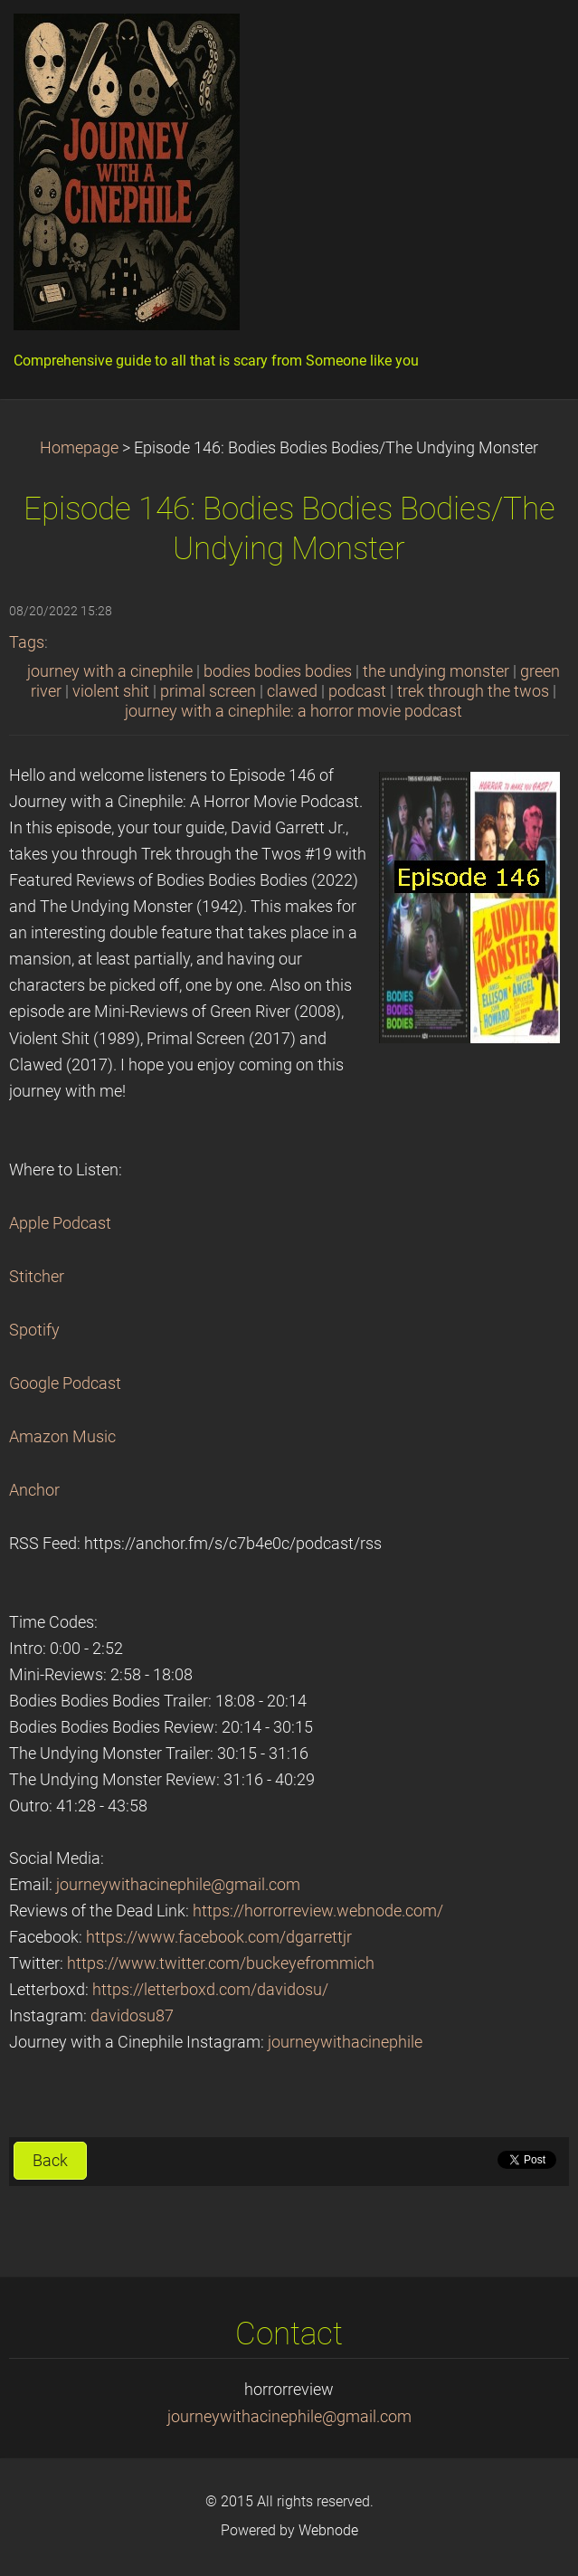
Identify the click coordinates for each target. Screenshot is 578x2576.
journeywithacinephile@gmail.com (178, 1885)
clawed (292, 691)
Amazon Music (62, 1437)
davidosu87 (132, 2016)
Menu (528, 41)
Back (50, 2161)
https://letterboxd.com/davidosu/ (210, 1990)
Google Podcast (65, 1383)
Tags (26, 642)
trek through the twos (473, 691)
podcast (357, 691)
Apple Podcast (60, 1223)
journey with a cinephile (110, 671)
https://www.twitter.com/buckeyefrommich (220, 1963)
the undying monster (436, 671)
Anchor (34, 1490)
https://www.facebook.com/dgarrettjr (219, 1937)
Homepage (79, 448)
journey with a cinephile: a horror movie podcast (293, 711)
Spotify (34, 1330)
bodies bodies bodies (278, 671)
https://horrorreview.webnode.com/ (318, 1911)
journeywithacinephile (345, 2042)
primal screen (208, 691)
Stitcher (36, 1277)
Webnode (328, 2530)
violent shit (110, 691)
